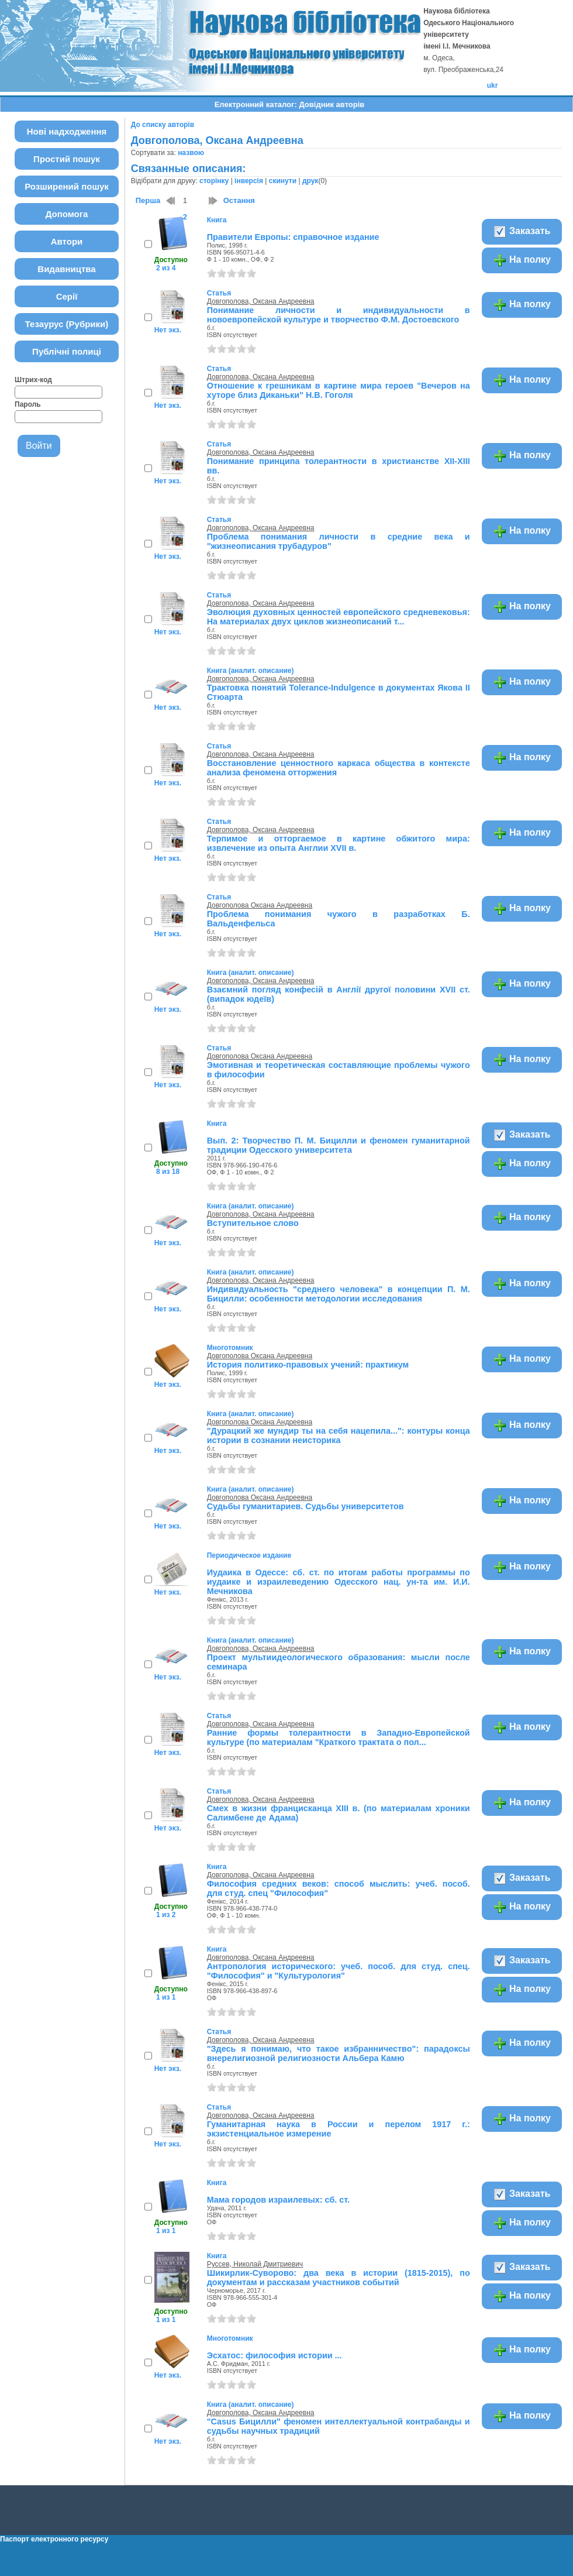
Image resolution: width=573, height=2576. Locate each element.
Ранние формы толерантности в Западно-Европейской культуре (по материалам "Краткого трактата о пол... (338, 1737)
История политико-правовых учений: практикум (308, 1364)
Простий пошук (66, 159)
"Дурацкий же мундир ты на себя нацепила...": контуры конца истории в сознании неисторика (338, 1435)
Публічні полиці (66, 351)
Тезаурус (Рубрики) (67, 324)
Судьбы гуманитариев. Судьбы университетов (305, 1506)
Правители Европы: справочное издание (293, 237)
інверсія (248, 181)
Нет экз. (167, 330)
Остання (239, 200)
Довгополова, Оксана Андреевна (261, 301)
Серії (67, 296)
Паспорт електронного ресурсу (54, 2539)
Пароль (28, 404)
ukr (492, 85)
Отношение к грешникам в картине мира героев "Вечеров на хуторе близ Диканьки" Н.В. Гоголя (338, 390)
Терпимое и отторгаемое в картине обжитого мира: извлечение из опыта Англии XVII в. (338, 843)
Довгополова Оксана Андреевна (259, 905)
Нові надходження (67, 131)
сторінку (214, 181)
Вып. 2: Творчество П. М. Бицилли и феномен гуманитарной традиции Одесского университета (338, 1145)
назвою (191, 153)
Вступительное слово (253, 1223)
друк (310, 181)
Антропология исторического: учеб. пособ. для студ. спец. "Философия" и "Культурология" (338, 1971)
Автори (67, 241)
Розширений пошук (67, 186)
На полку (522, 260)
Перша (148, 200)
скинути (282, 181)
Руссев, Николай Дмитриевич (255, 2264)
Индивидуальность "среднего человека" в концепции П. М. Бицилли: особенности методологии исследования (338, 1293)
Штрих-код (33, 380)
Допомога (67, 214)
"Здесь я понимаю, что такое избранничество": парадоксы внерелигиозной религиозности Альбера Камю (338, 2053)
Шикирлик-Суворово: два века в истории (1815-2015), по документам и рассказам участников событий (338, 2277)
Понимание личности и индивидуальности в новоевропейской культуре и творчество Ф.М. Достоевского (338, 314)
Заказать (522, 232)
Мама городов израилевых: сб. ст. (278, 2199)
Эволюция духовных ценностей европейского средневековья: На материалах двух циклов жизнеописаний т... (338, 616)
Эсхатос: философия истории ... (274, 2355)
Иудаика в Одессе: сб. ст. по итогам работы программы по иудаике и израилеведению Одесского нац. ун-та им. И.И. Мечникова (338, 1582)
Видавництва (66, 269)
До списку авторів (162, 125)
